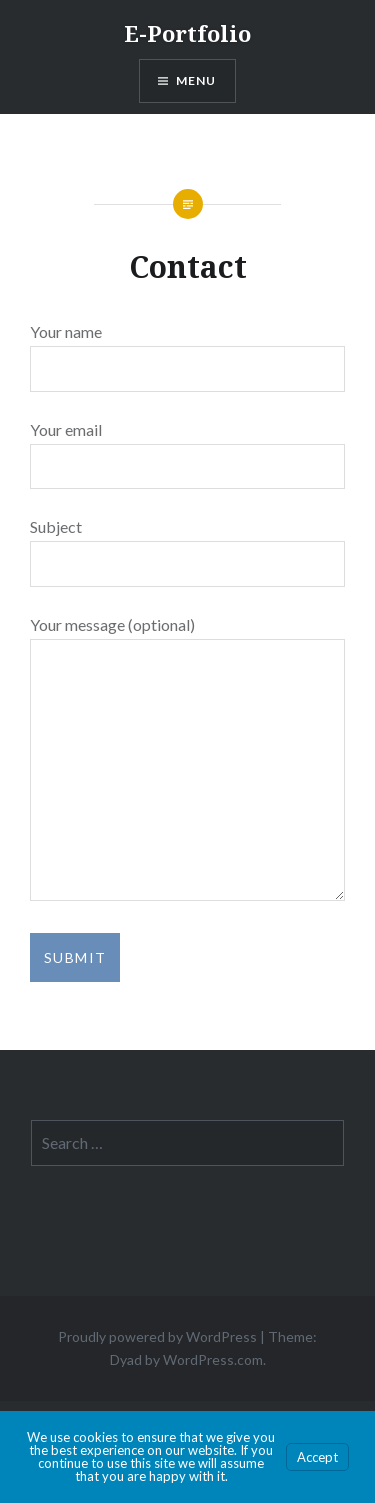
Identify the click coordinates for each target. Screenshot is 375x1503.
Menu (196, 80)
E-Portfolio (187, 33)
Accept (317, 1457)
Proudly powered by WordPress (157, 1336)
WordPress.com (213, 1359)
